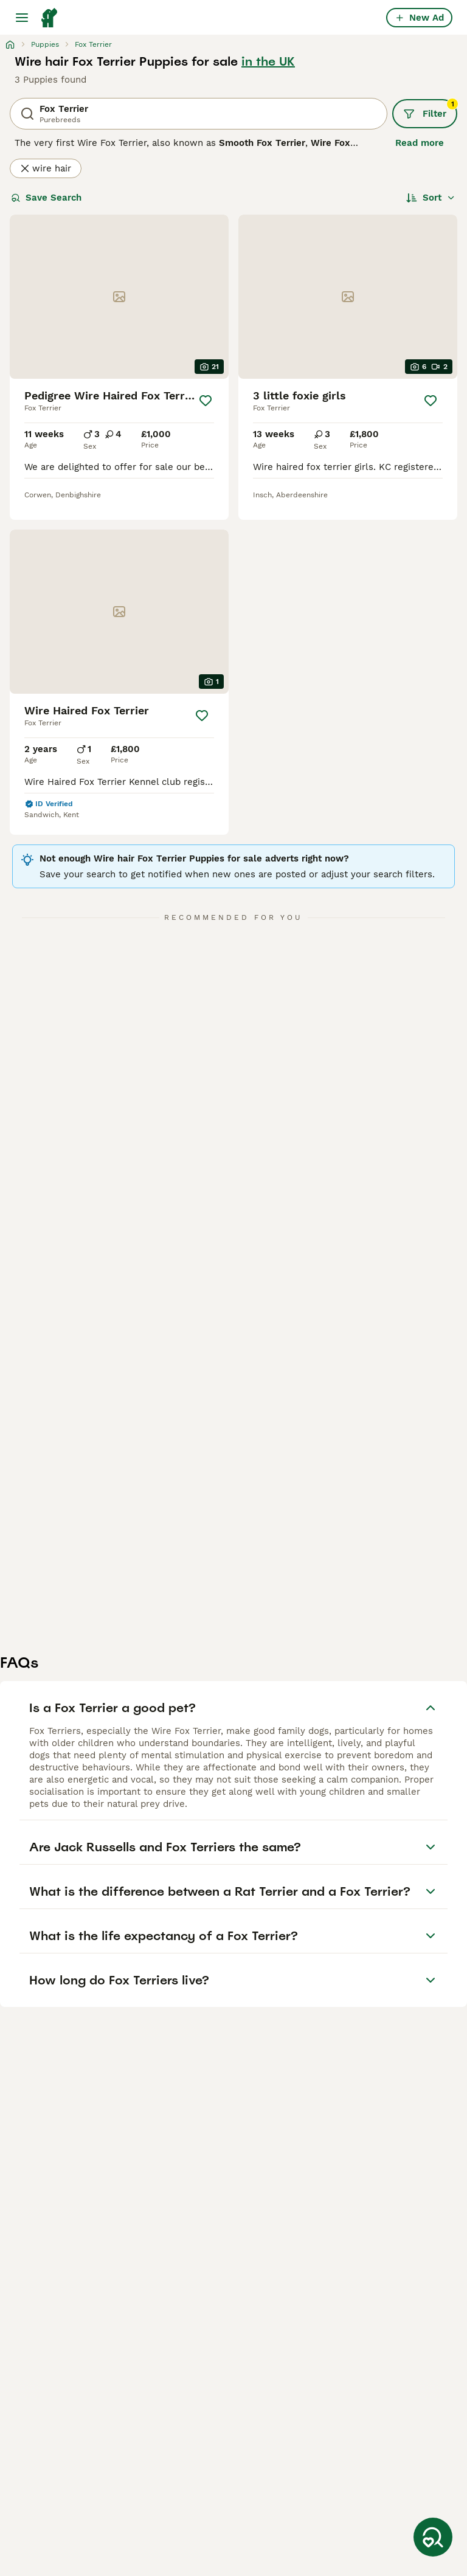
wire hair (45, 168)
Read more (419, 142)
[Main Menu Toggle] (22, 17)
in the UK (268, 61)
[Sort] (431, 197)
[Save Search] (432, 2537)
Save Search (46, 197)
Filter (430, 109)
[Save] (205, 400)
